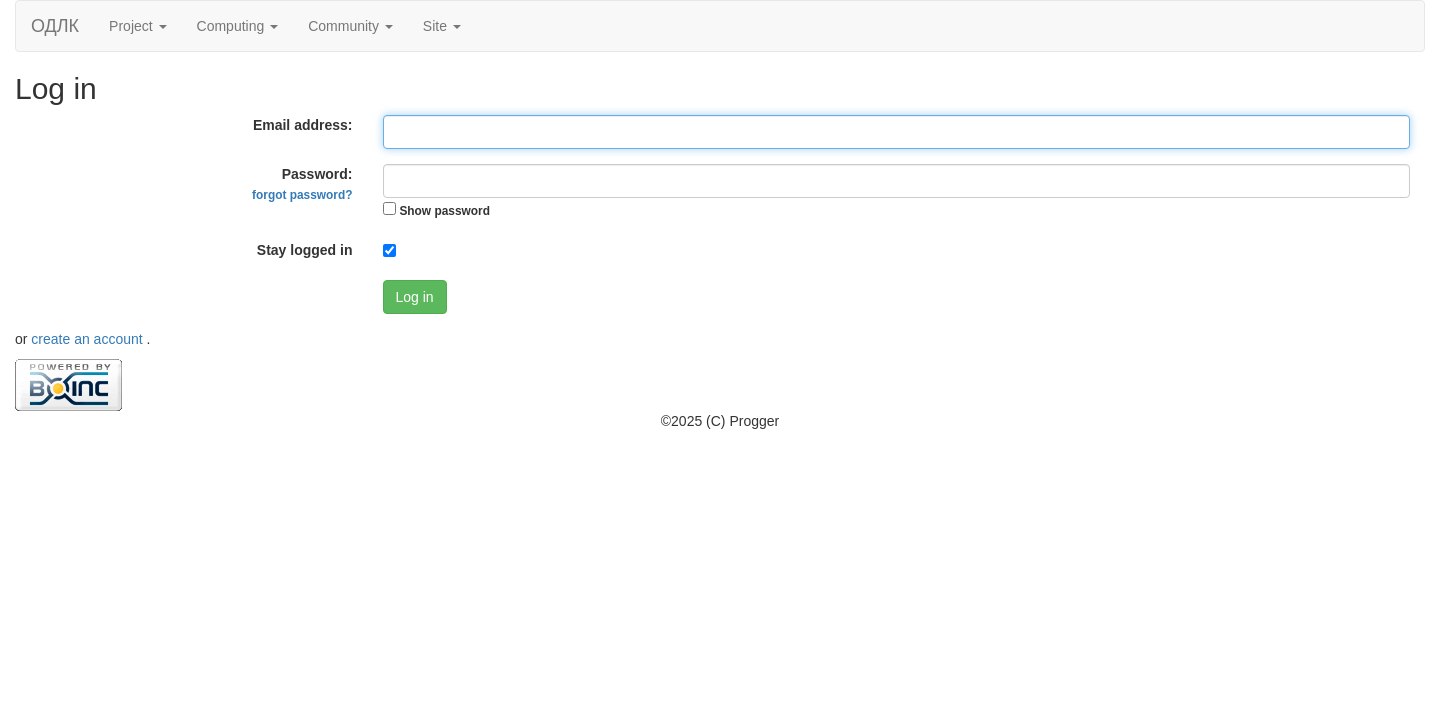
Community (350, 26)
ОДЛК (55, 26)
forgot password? (302, 195)
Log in (415, 297)
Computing (238, 26)
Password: (302, 184)
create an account (88, 339)
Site (442, 26)
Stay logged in (305, 250)
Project (137, 26)
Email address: (303, 125)
